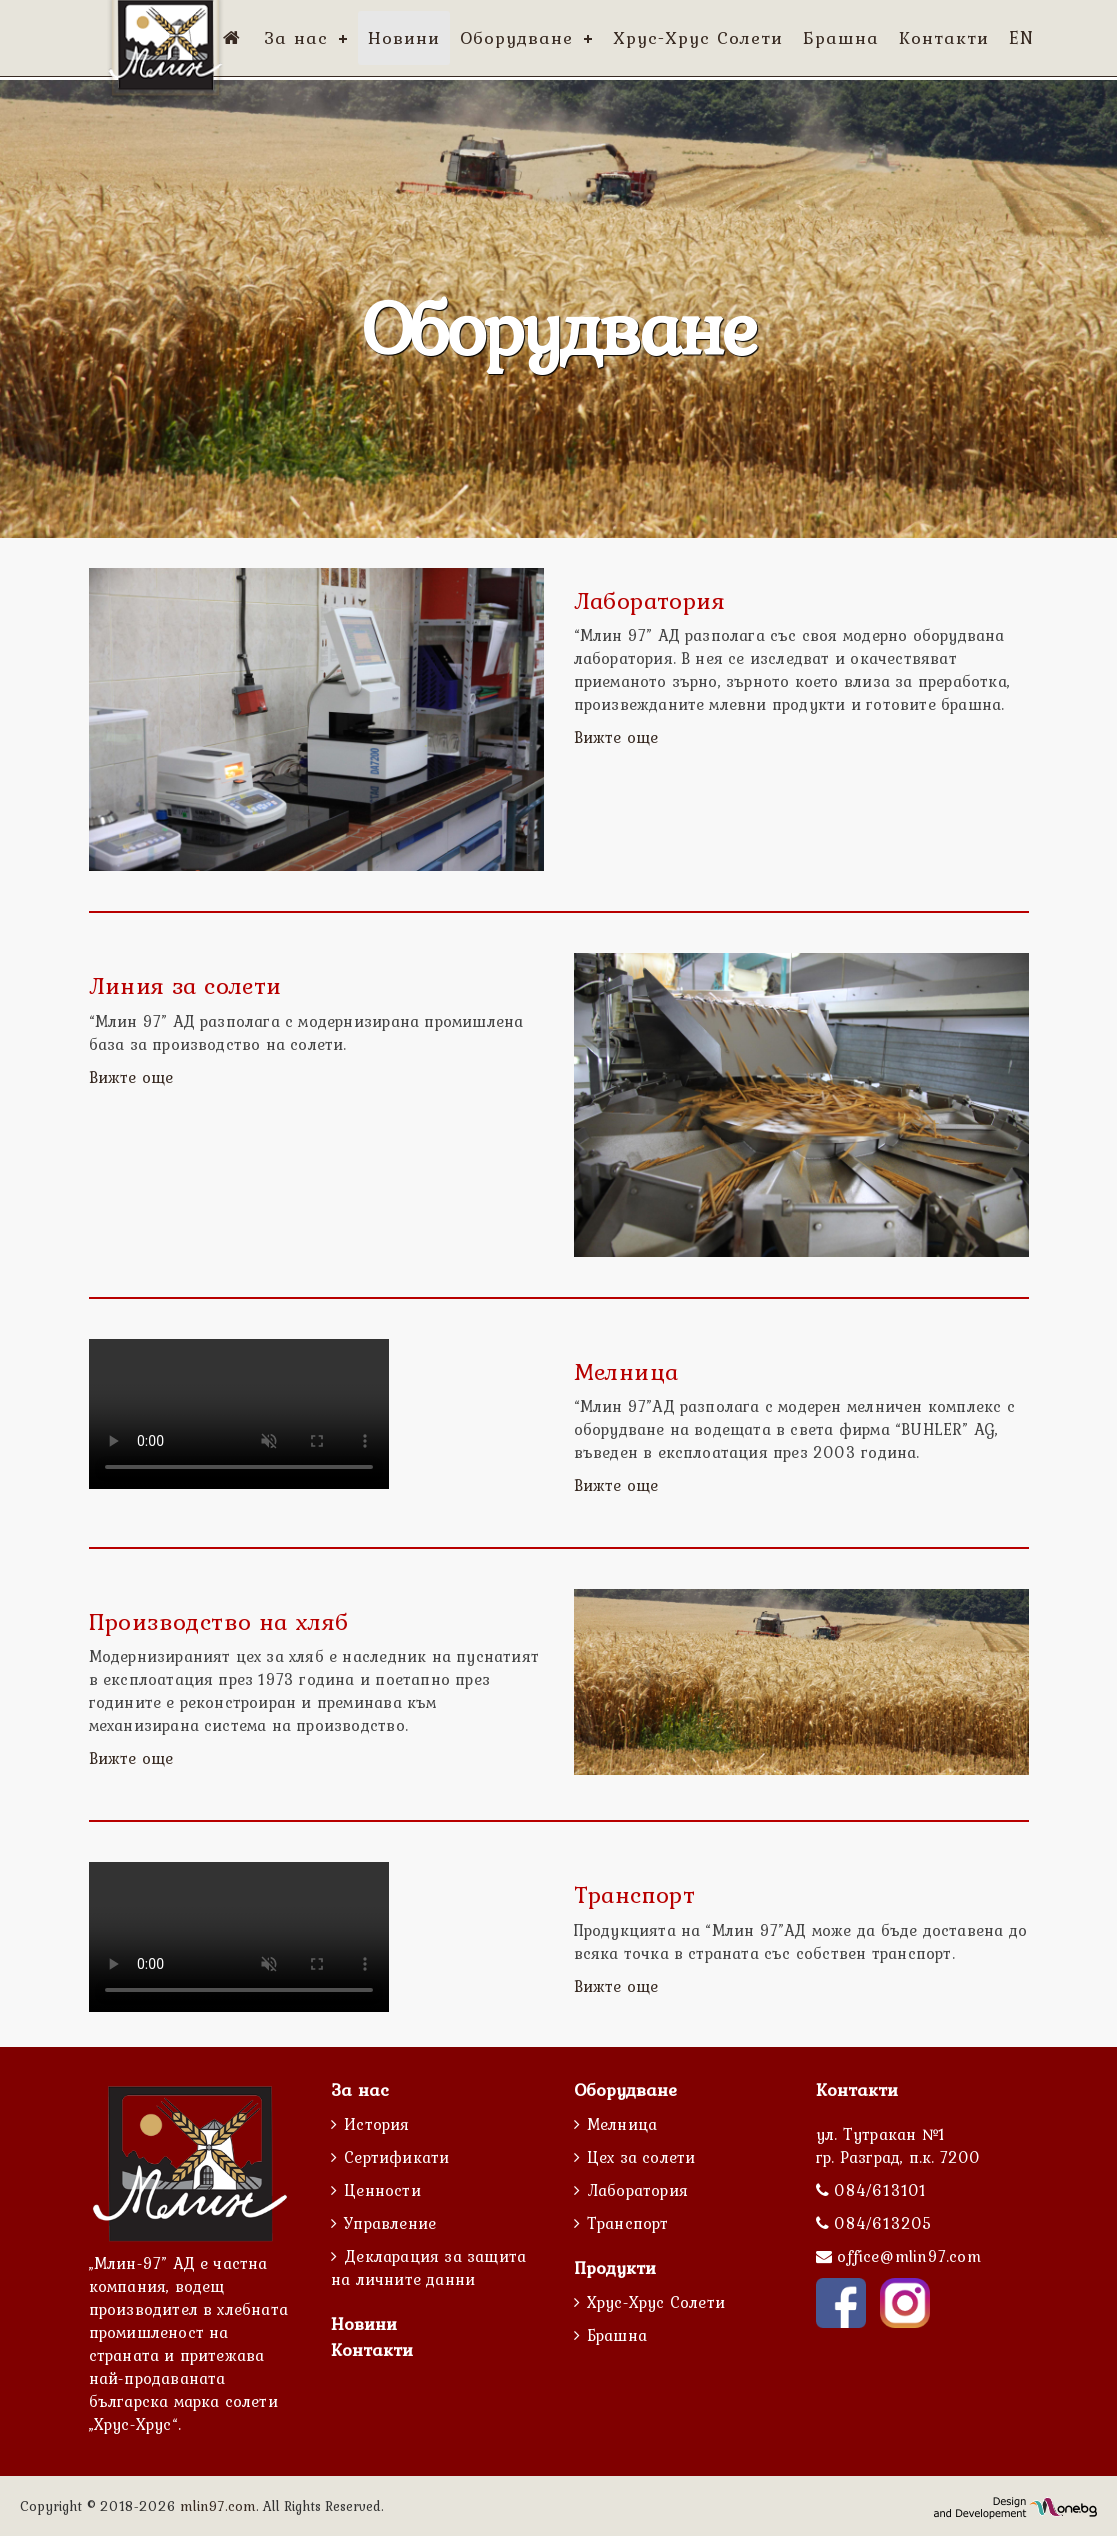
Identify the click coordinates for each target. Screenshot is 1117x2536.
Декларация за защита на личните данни (428, 2267)
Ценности (382, 2190)
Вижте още (616, 737)
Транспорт (628, 2223)
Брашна (617, 2335)
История (376, 2124)
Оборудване (625, 2089)
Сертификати (396, 2157)
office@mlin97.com (908, 2256)
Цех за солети (641, 2157)
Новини (364, 2323)
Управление (390, 2223)
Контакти (372, 2349)
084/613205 (880, 2223)
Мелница (622, 2124)
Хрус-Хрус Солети (656, 2302)
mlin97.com (218, 2506)
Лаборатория (637, 2190)
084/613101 (877, 2190)
